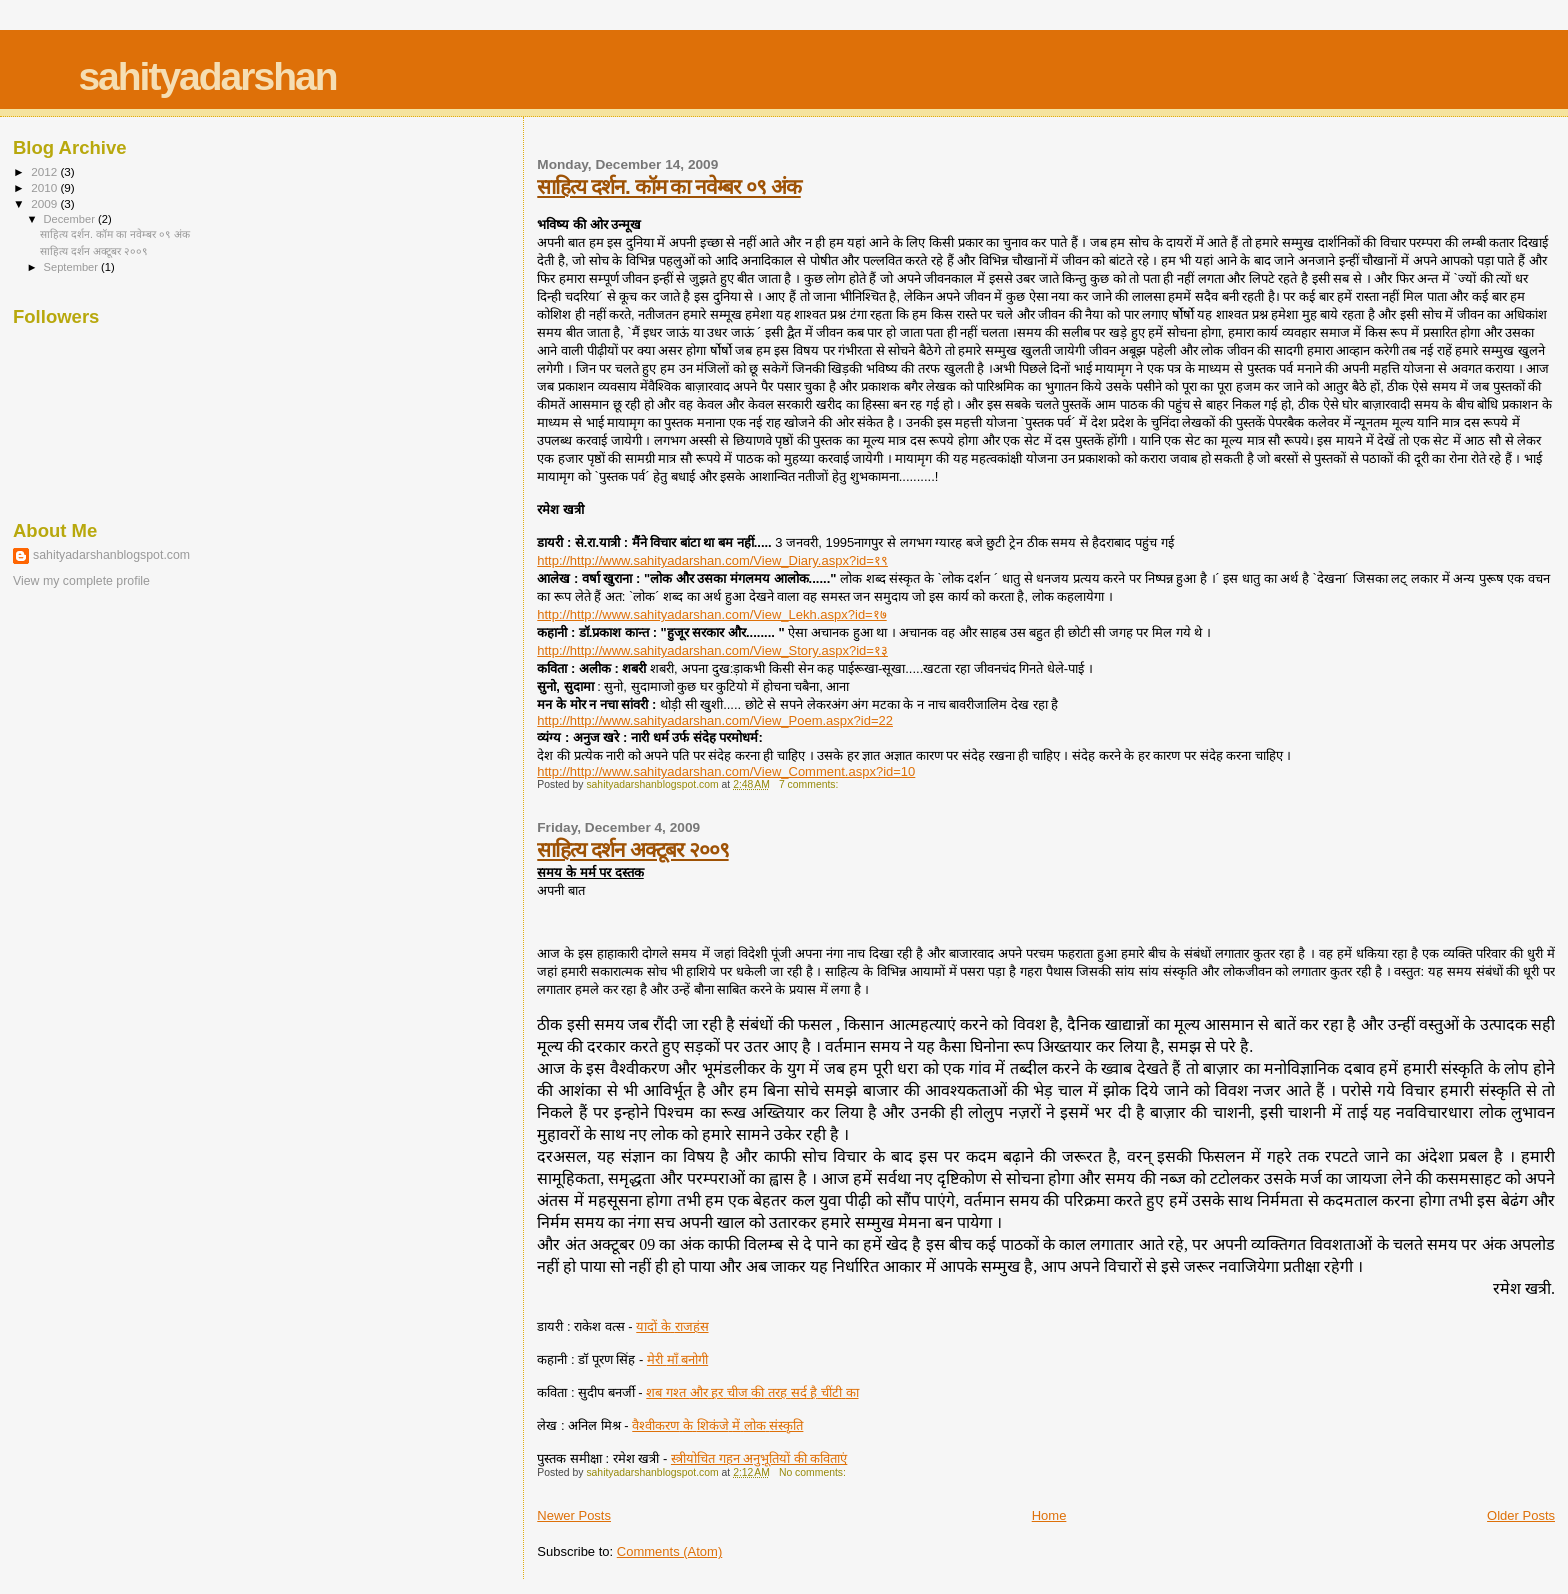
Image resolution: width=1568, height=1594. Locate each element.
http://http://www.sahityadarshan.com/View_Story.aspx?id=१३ (712, 650)
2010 (45, 187)
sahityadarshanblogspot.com (111, 555)
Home (1049, 1515)
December (71, 219)
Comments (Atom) (669, 1551)
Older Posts (1521, 1515)
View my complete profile (81, 581)
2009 (45, 203)
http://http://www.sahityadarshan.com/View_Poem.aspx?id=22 (715, 720)
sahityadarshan (207, 76)
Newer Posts (574, 1515)
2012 (45, 171)
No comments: (814, 1472)
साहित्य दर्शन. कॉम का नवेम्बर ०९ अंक (668, 186)
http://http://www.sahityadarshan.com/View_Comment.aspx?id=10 (726, 771)
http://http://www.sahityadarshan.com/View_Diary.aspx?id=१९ (712, 560)
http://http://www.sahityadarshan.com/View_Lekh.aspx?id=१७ (711, 614)
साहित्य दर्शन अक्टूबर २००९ (632, 849)
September (73, 267)
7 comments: (810, 784)
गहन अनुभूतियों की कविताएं (759, 1458)
